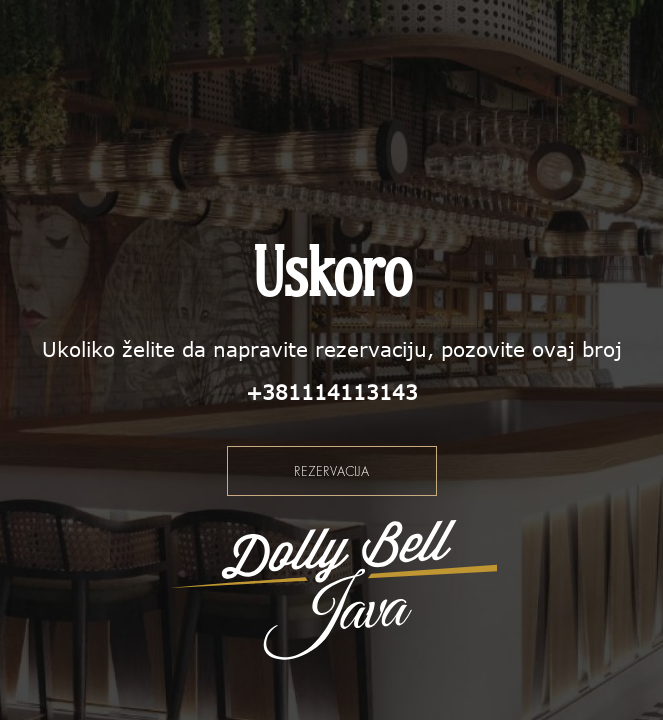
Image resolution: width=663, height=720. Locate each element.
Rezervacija (331, 471)
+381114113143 (332, 391)
